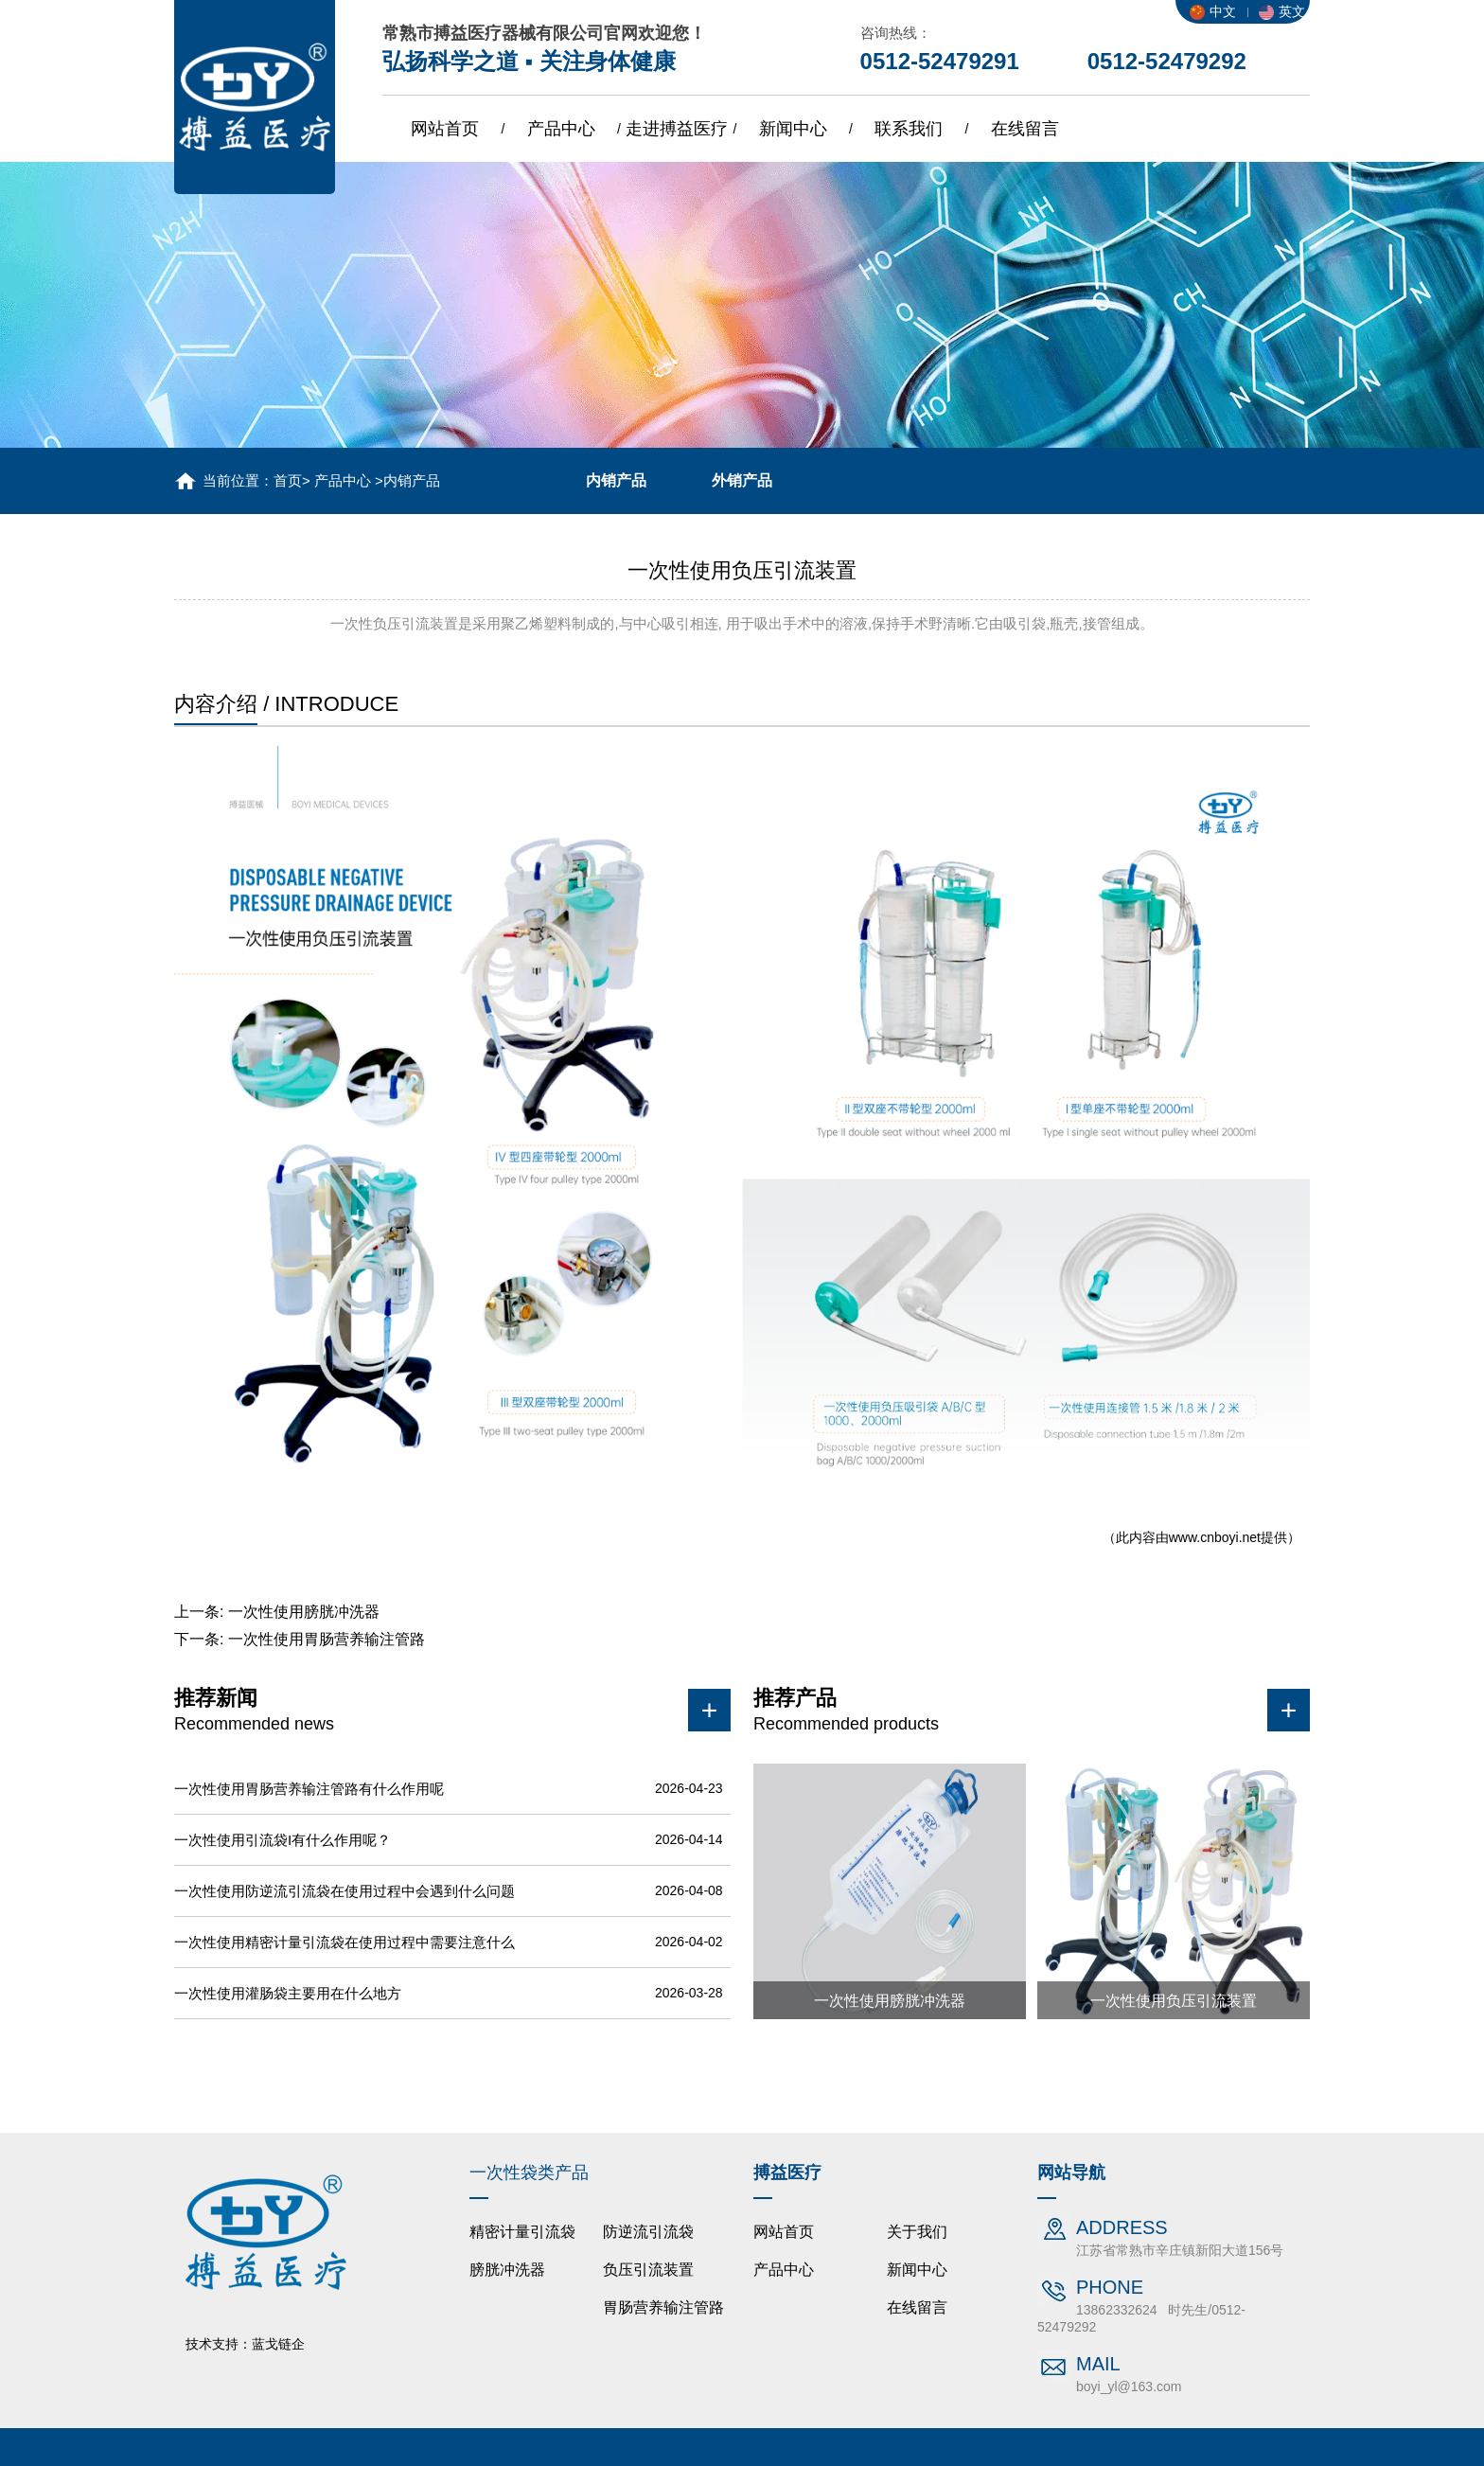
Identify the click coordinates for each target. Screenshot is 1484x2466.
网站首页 (445, 128)
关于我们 (917, 2232)
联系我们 (908, 128)
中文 (1213, 11)
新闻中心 (793, 128)
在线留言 (1025, 128)
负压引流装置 (648, 2270)
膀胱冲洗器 (507, 2270)
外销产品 (742, 480)
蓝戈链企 (278, 2343)
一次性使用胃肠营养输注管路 (326, 1639)
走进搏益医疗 (677, 128)
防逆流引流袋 (648, 2232)
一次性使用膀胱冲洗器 (304, 1612)
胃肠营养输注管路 (663, 2307)
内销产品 (616, 480)
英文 (1282, 11)
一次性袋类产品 (529, 2172)
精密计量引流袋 (522, 2232)
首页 (288, 480)
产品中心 (561, 128)
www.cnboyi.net (1215, 1537)
